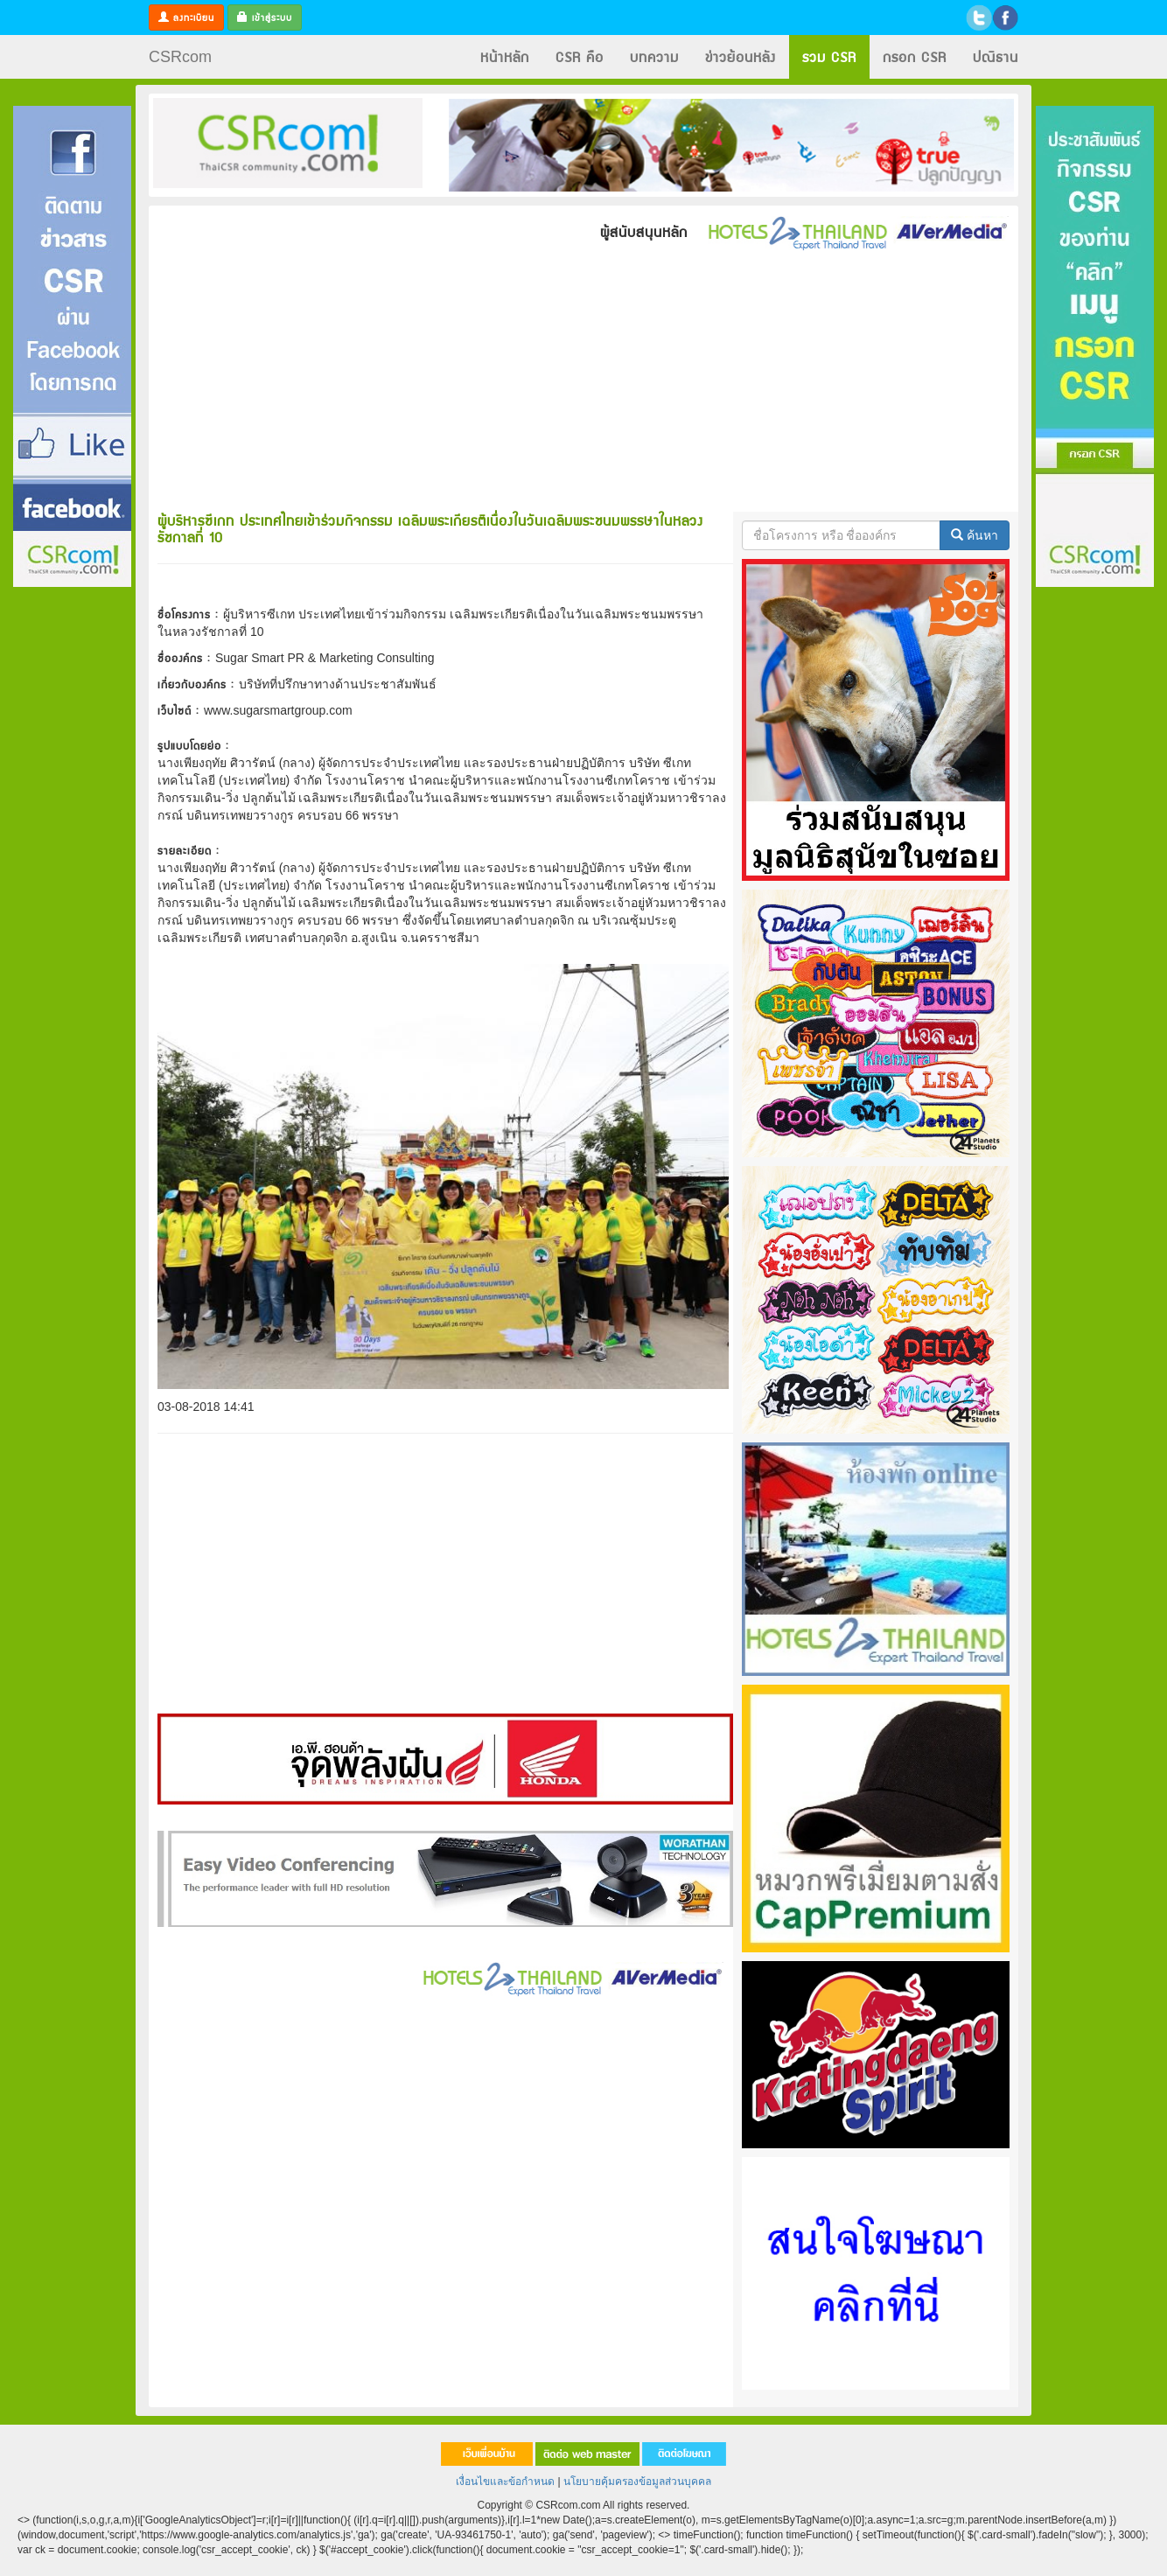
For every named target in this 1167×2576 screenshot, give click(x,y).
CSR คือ (580, 56)
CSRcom (180, 57)
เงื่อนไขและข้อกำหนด (505, 2481)
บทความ (654, 56)
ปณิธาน (995, 56)
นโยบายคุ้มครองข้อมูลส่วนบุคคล (637, 2481)
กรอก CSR (915, 56)
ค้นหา (974, 535)
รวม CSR (829, 56)
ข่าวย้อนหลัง (740, 56)
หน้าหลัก (504, 56)
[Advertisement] (72, 851)
